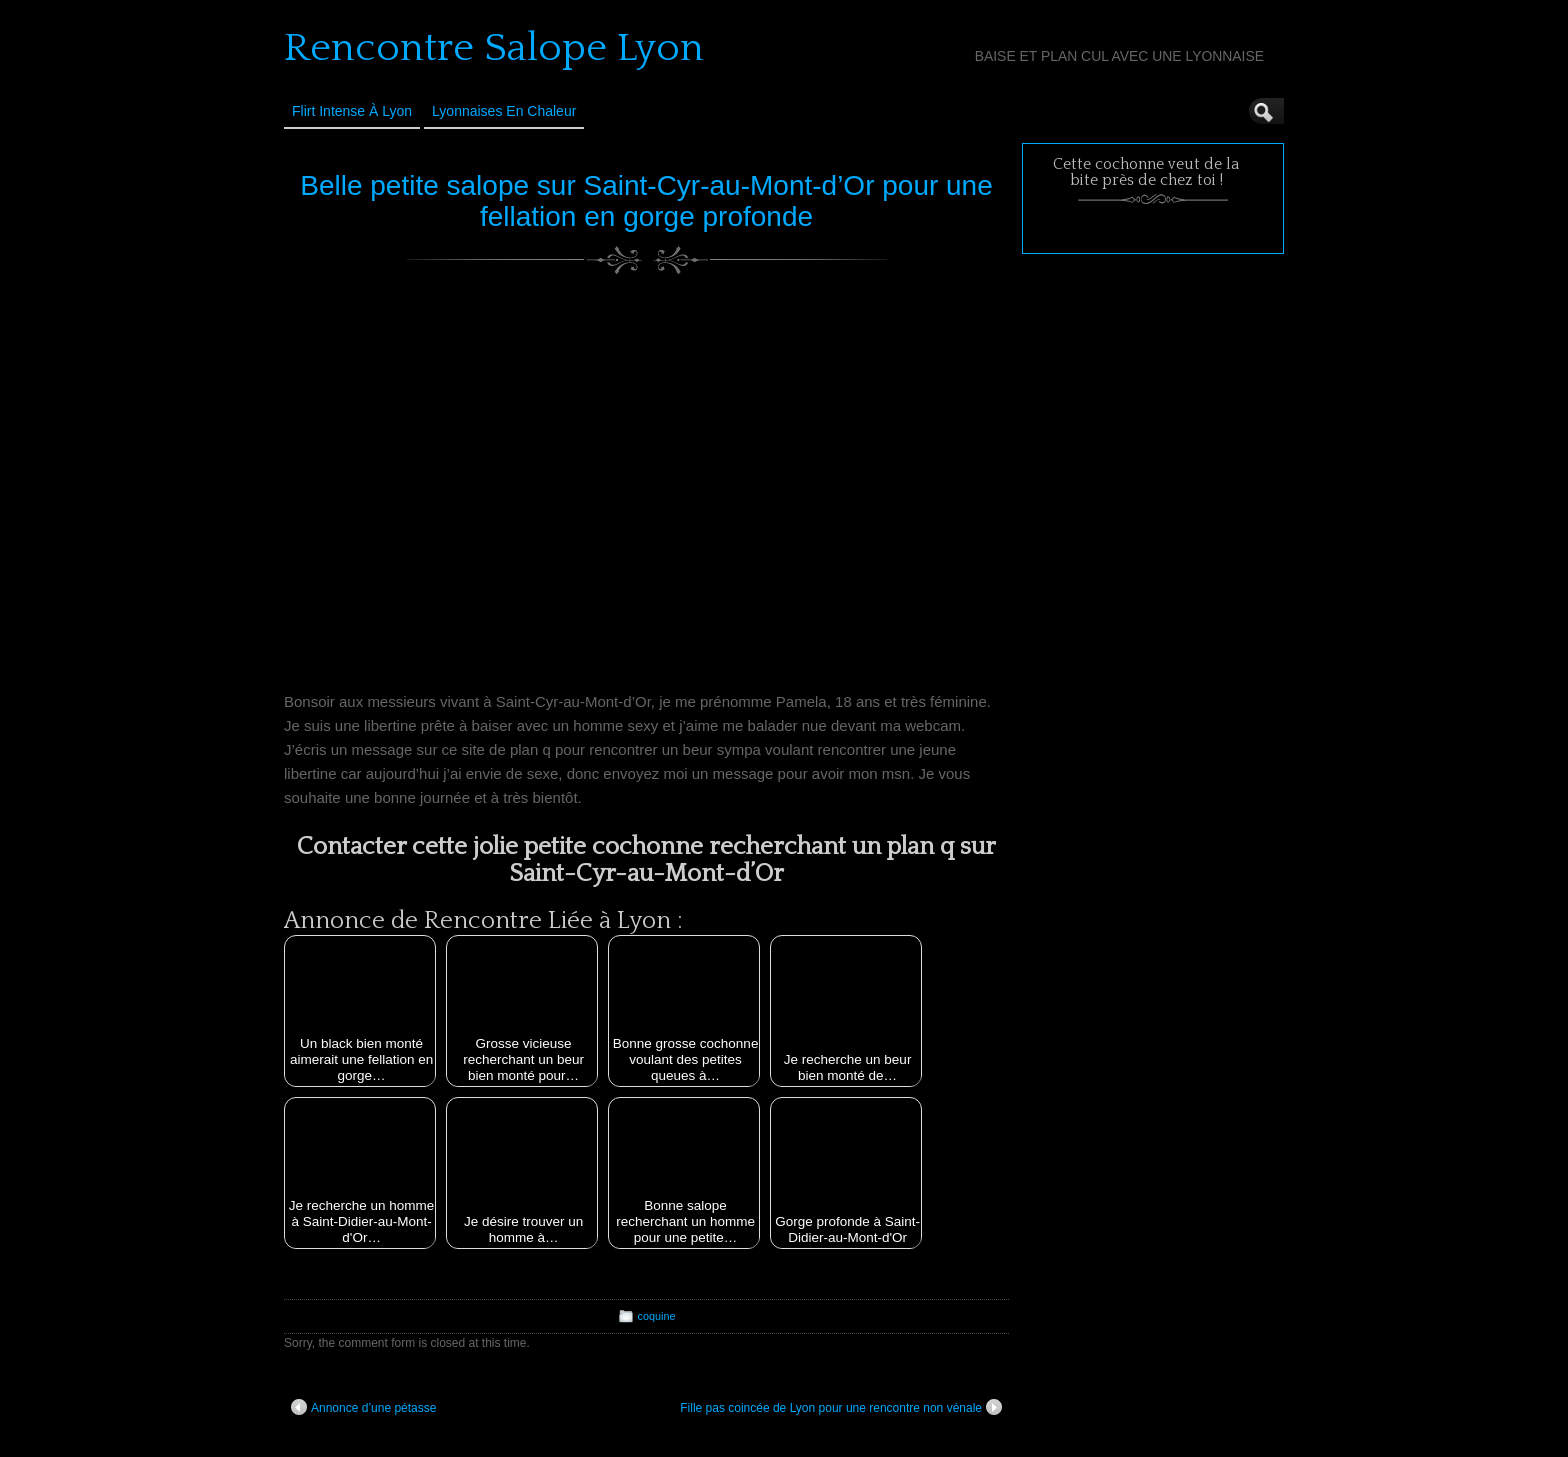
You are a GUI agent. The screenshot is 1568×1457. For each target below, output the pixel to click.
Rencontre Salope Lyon (494, 48)
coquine (657, 1316)
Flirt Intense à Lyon (352, 111)
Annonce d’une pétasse (363, 1407)
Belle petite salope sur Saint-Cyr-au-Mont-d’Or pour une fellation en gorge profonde (646, 201)
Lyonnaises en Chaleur (504, 111)
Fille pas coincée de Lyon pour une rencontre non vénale (841, 1407)
